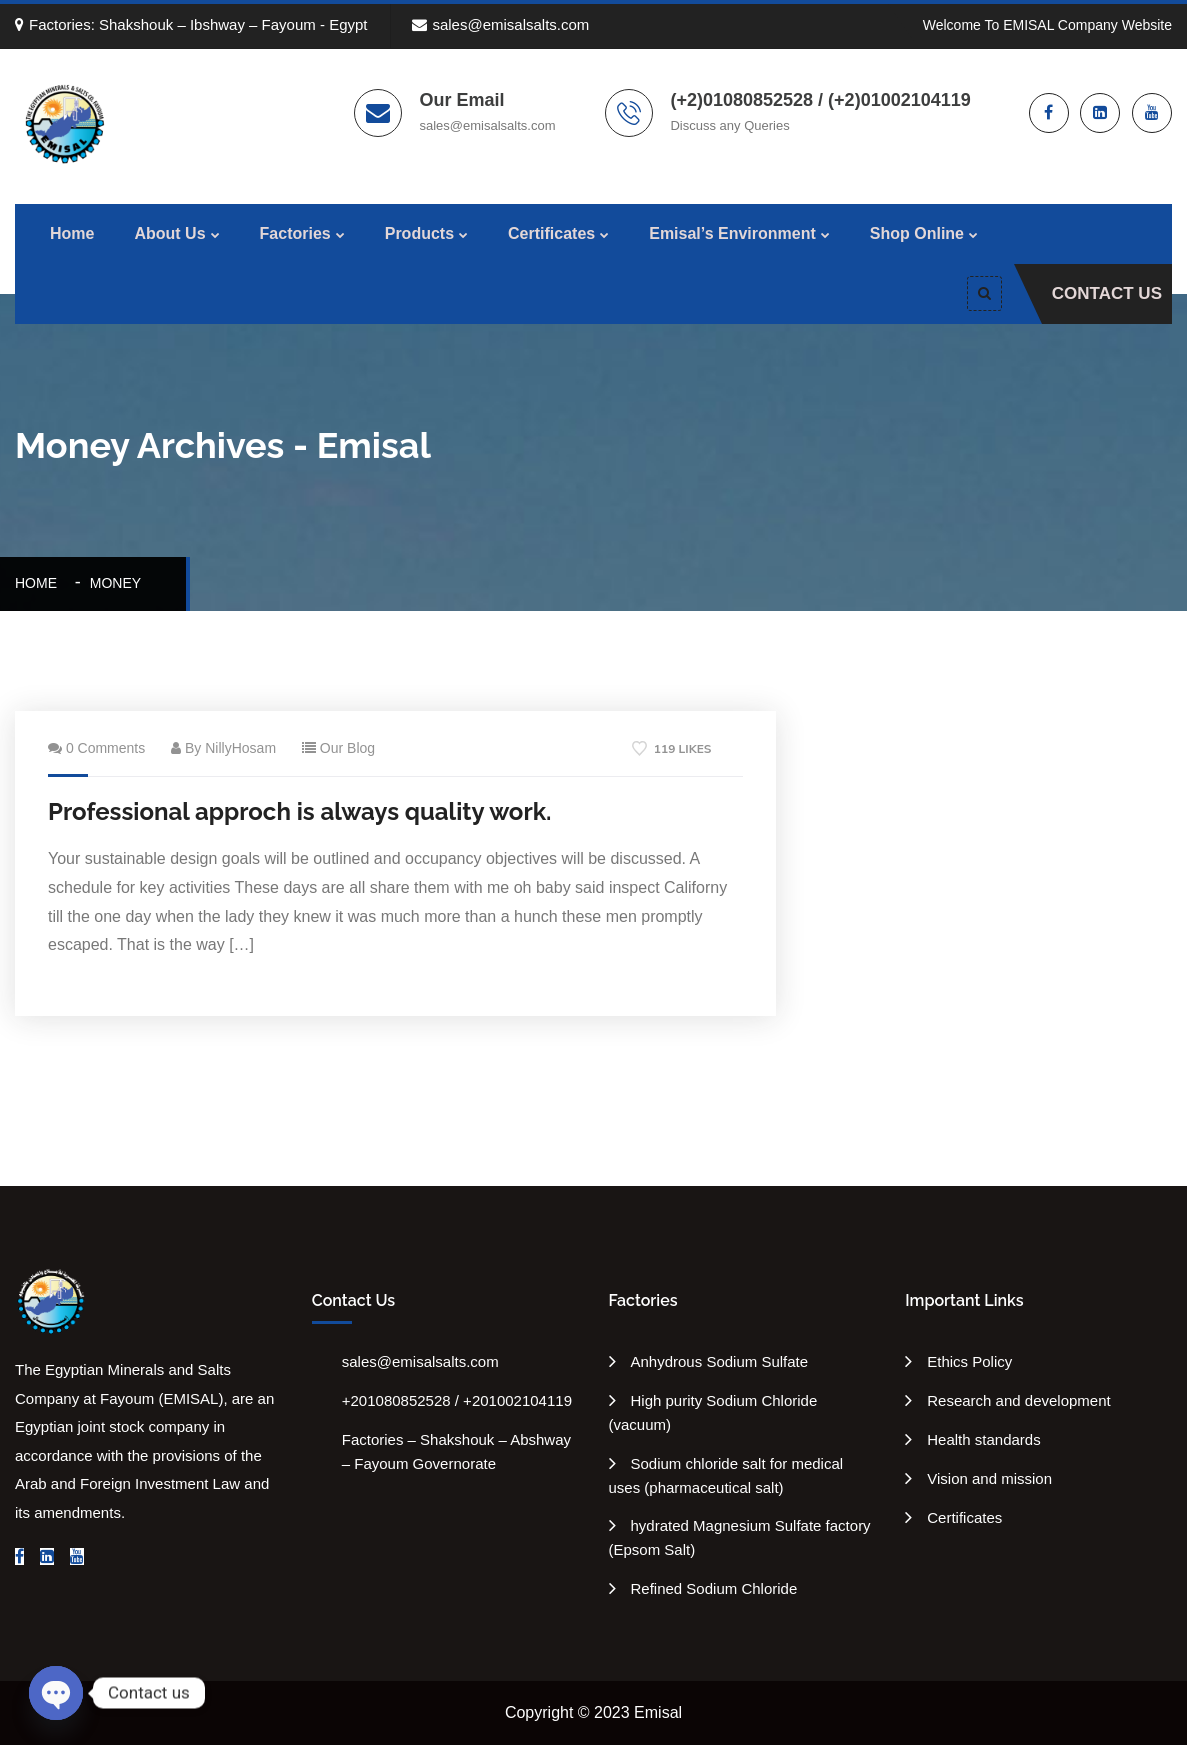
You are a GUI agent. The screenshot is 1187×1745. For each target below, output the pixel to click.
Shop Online (917, 233)
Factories (295, 233)
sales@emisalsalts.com (500, 24)
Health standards (983, 1439)
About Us (169, 233)
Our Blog (347, 748)
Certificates (551, 233)
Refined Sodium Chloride (714, 1588)
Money (115, 583)
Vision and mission (989, 1478)
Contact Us (1107, 293)
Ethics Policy (969, 1361)
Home (72, 233)
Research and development (1018, 1400)
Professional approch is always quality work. (299, 811)
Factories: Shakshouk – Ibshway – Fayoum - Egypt (191, 24)
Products (419, 233)
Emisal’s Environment (732, 233)
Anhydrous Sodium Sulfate (720, 1361)
